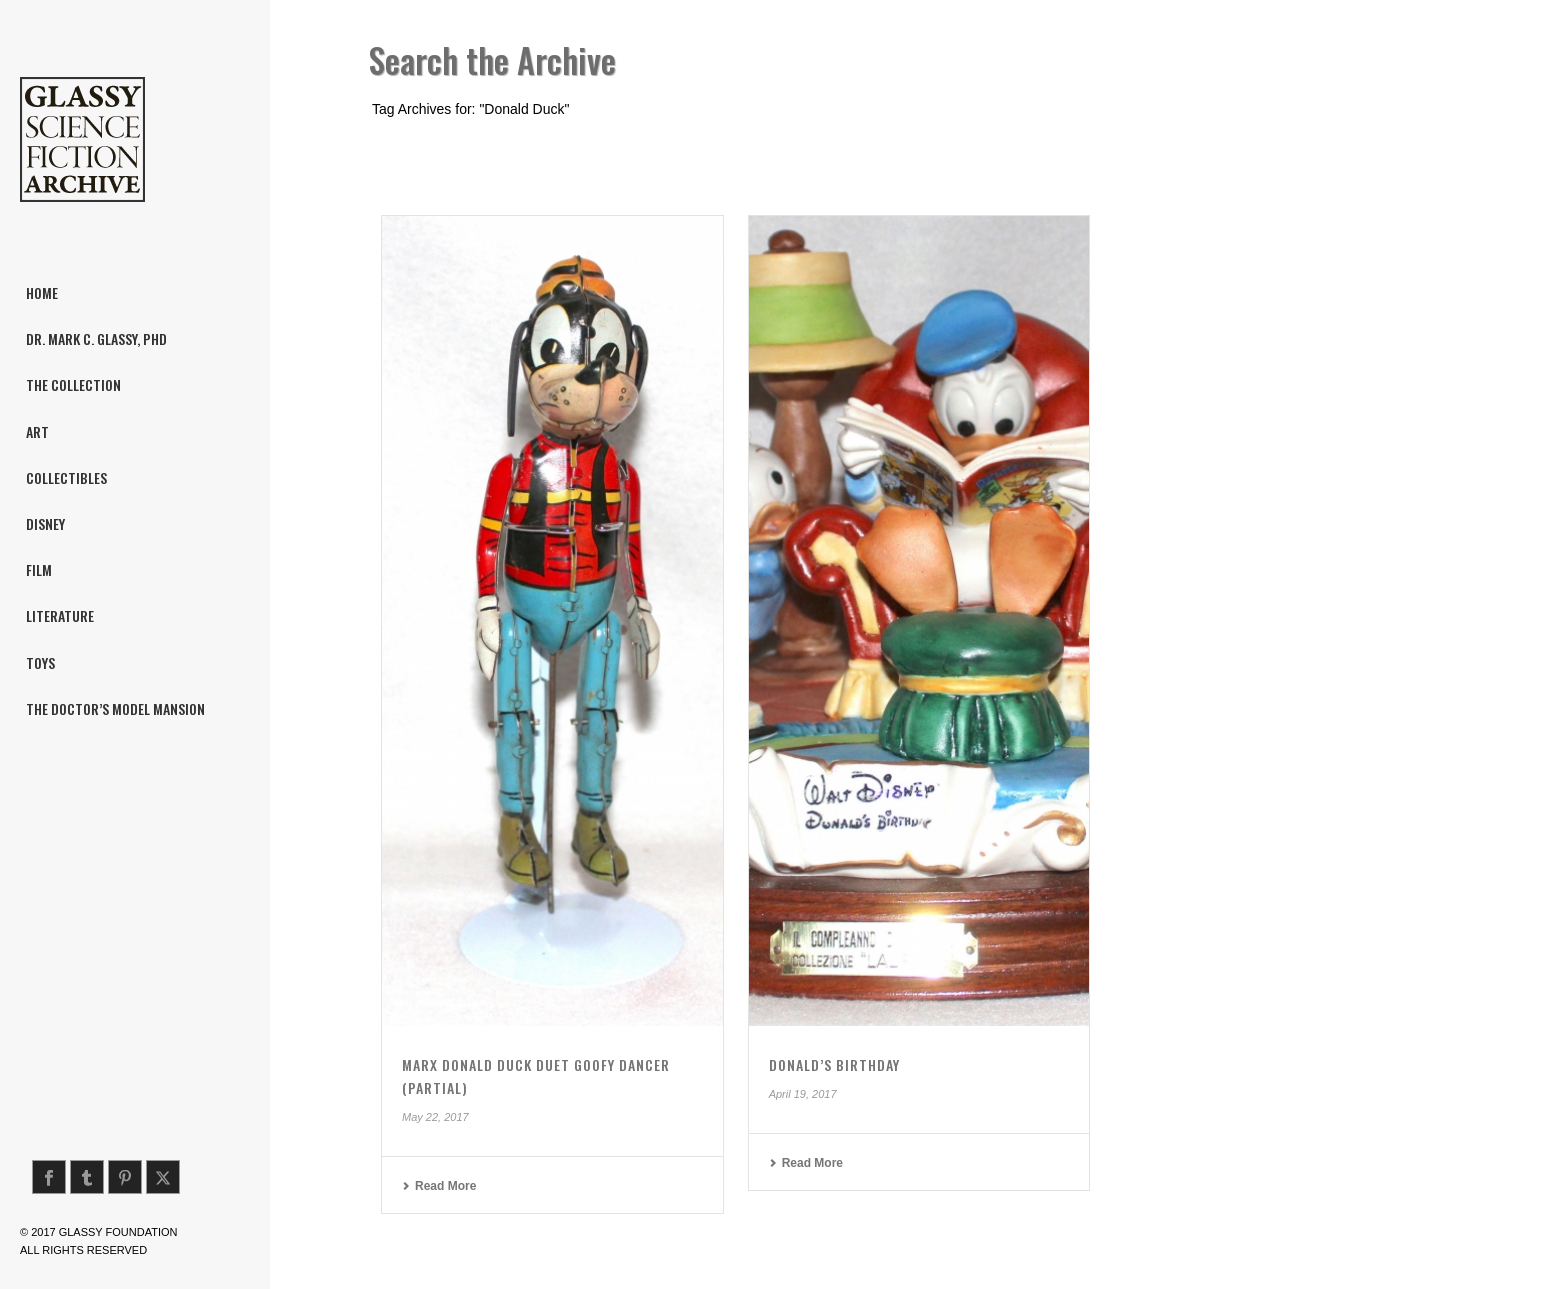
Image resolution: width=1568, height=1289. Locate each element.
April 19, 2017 (803, 1094)
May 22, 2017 (435, 1117)
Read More (439, 1186)
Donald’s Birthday (834, 1064)
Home (1340, 146)
